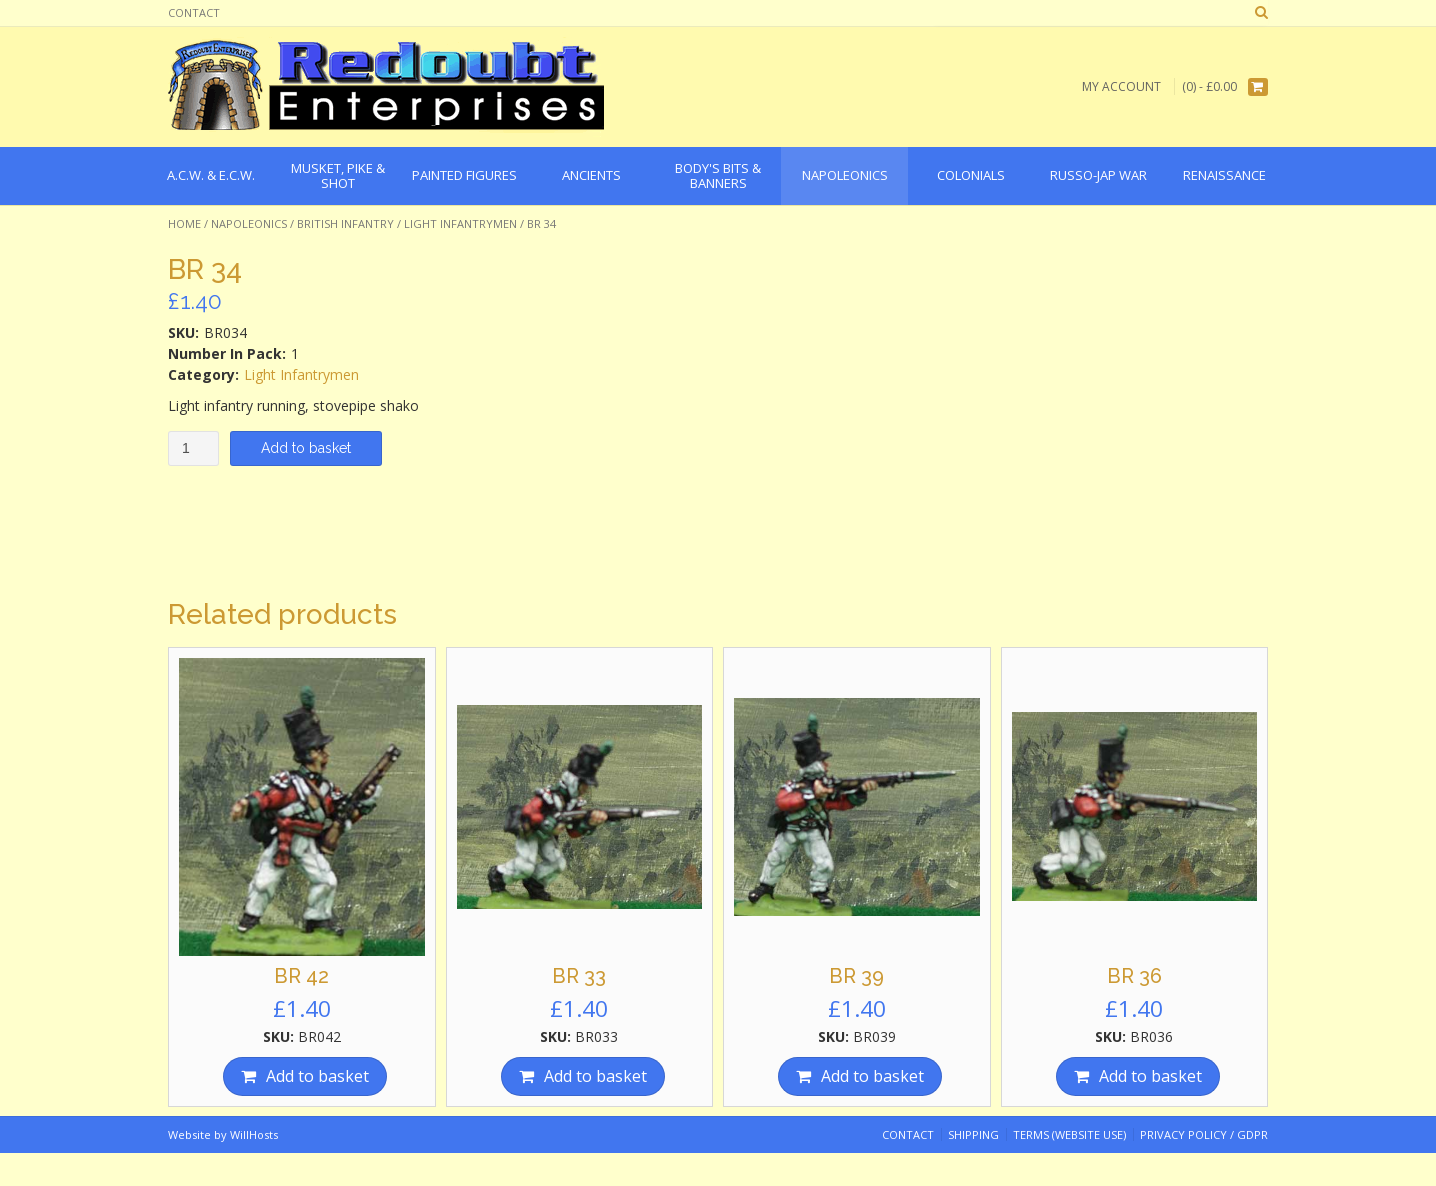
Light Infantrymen (460, 223)
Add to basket (306, 448)
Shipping (973, 1134)
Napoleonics (249, 223)
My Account (1121, 86)
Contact (194, 12)
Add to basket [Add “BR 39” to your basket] (872, 1076)
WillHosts (254, 1134)
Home (184, 223)
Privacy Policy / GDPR (1204, 1134)
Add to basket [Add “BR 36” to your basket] (1150, 1076)
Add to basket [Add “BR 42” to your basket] (317, 1076)
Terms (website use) (1069, 1134)
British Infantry (345, 223)
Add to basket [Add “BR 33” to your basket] (595, 1076)
